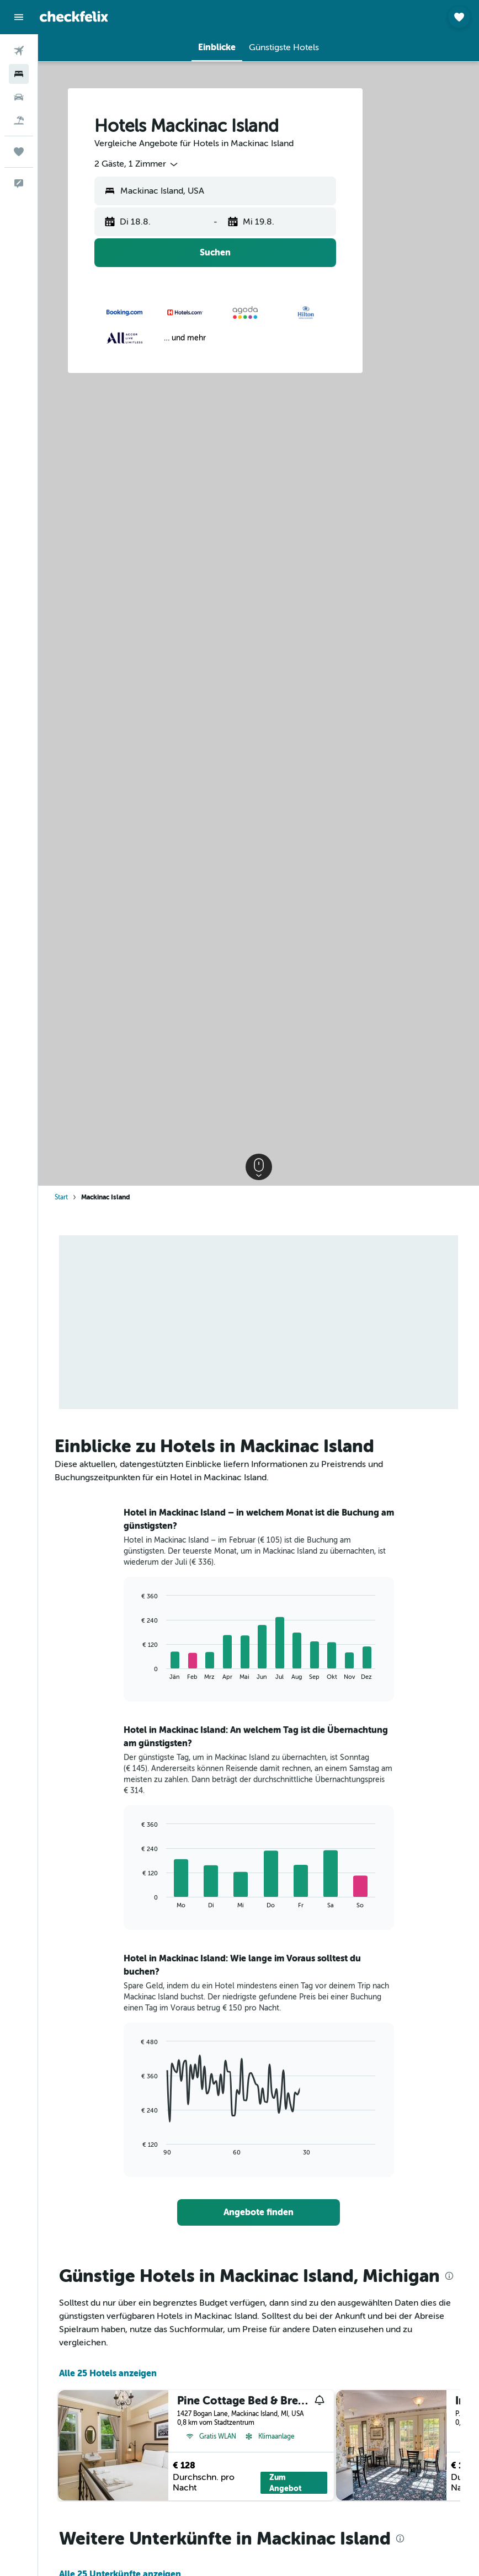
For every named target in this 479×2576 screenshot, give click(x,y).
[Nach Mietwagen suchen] (18, 97)
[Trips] (18, 152)
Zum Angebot (285, 2483)
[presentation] (449, 2276)
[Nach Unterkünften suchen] (18, 74)
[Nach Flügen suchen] (18, 51)
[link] (258, 2212)
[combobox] (136, 164)
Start (61, 1197)
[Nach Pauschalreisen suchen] (18, 120)
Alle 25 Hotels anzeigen (108, 2373)
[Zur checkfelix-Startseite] (74, 16)
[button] (19, 17)
